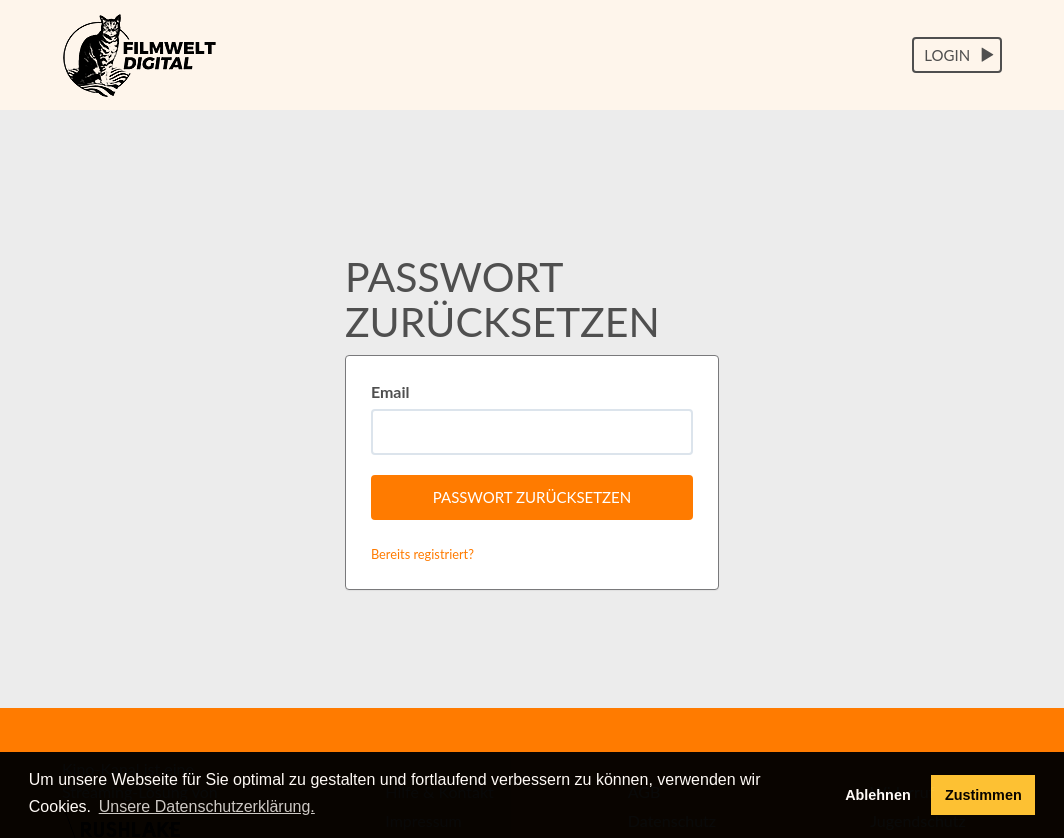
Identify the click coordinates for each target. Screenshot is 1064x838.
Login (959, 55)
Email (390, 391)
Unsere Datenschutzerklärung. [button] (207, 806)
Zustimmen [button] (983, 795)
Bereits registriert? (422, 554)
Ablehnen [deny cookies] (878, 795)
